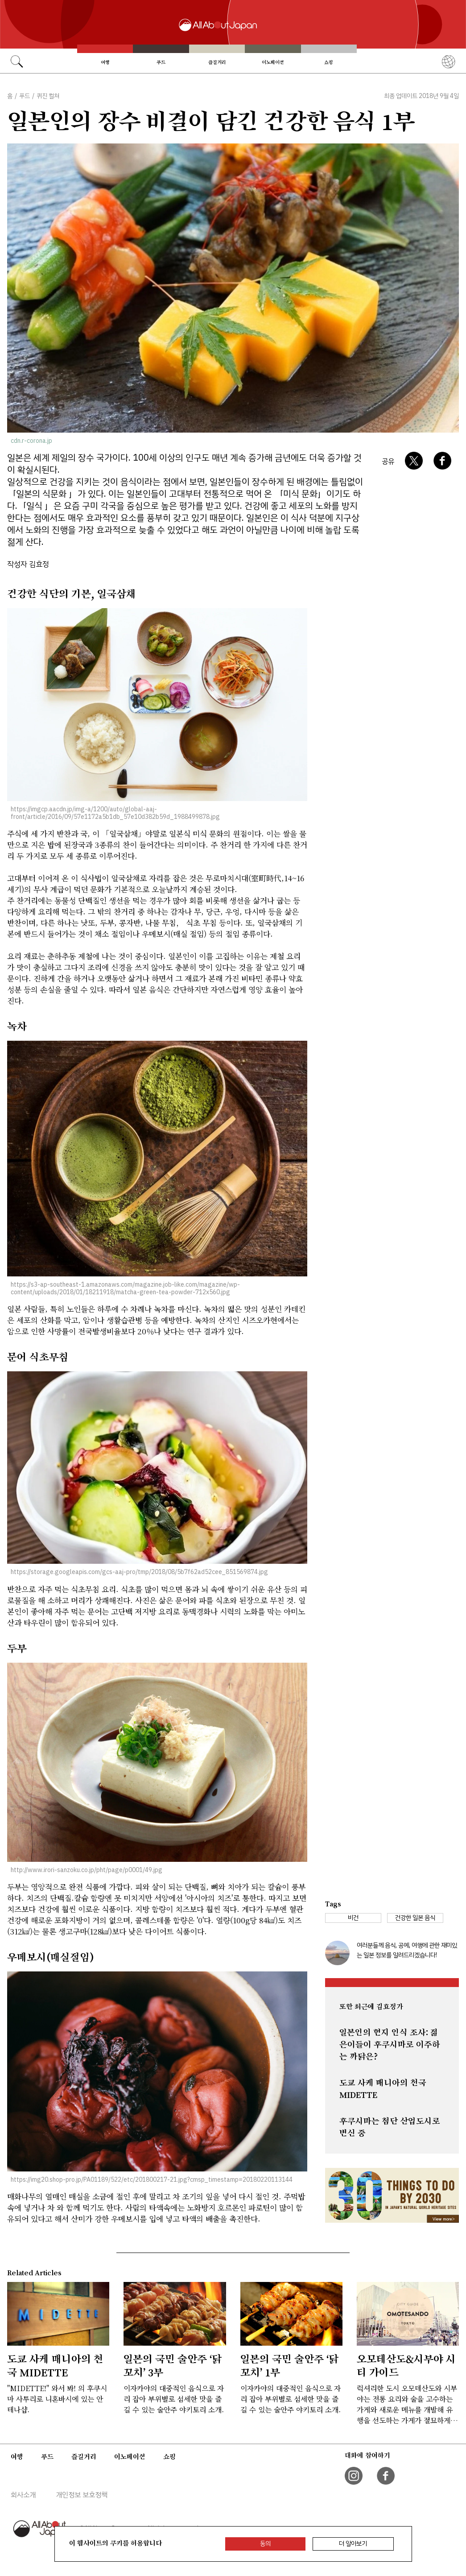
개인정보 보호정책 (81, 2495)
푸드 (161, 62)
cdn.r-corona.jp (31, 441)
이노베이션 (273, 62)
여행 (105, 62)
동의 (265, 2543)
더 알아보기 (353, 2543)
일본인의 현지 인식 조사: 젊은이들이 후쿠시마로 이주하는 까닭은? (389, 2044)
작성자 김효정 (28, 564)
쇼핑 (328, 62)
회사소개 (23, 2495)
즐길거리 (217, 62)
